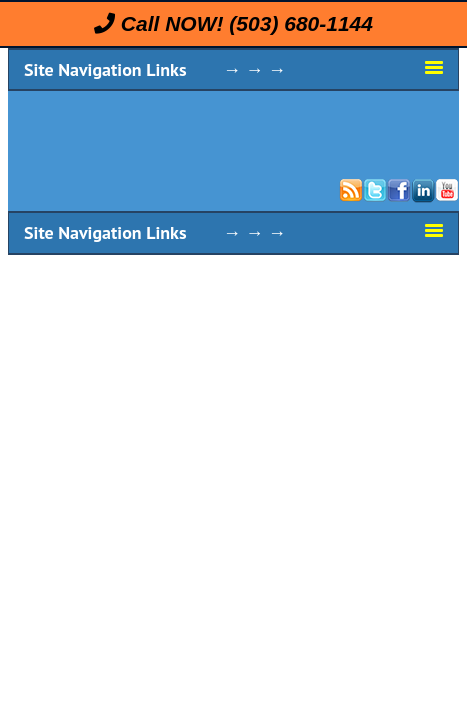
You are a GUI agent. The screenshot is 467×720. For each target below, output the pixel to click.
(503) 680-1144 (301, 23)
